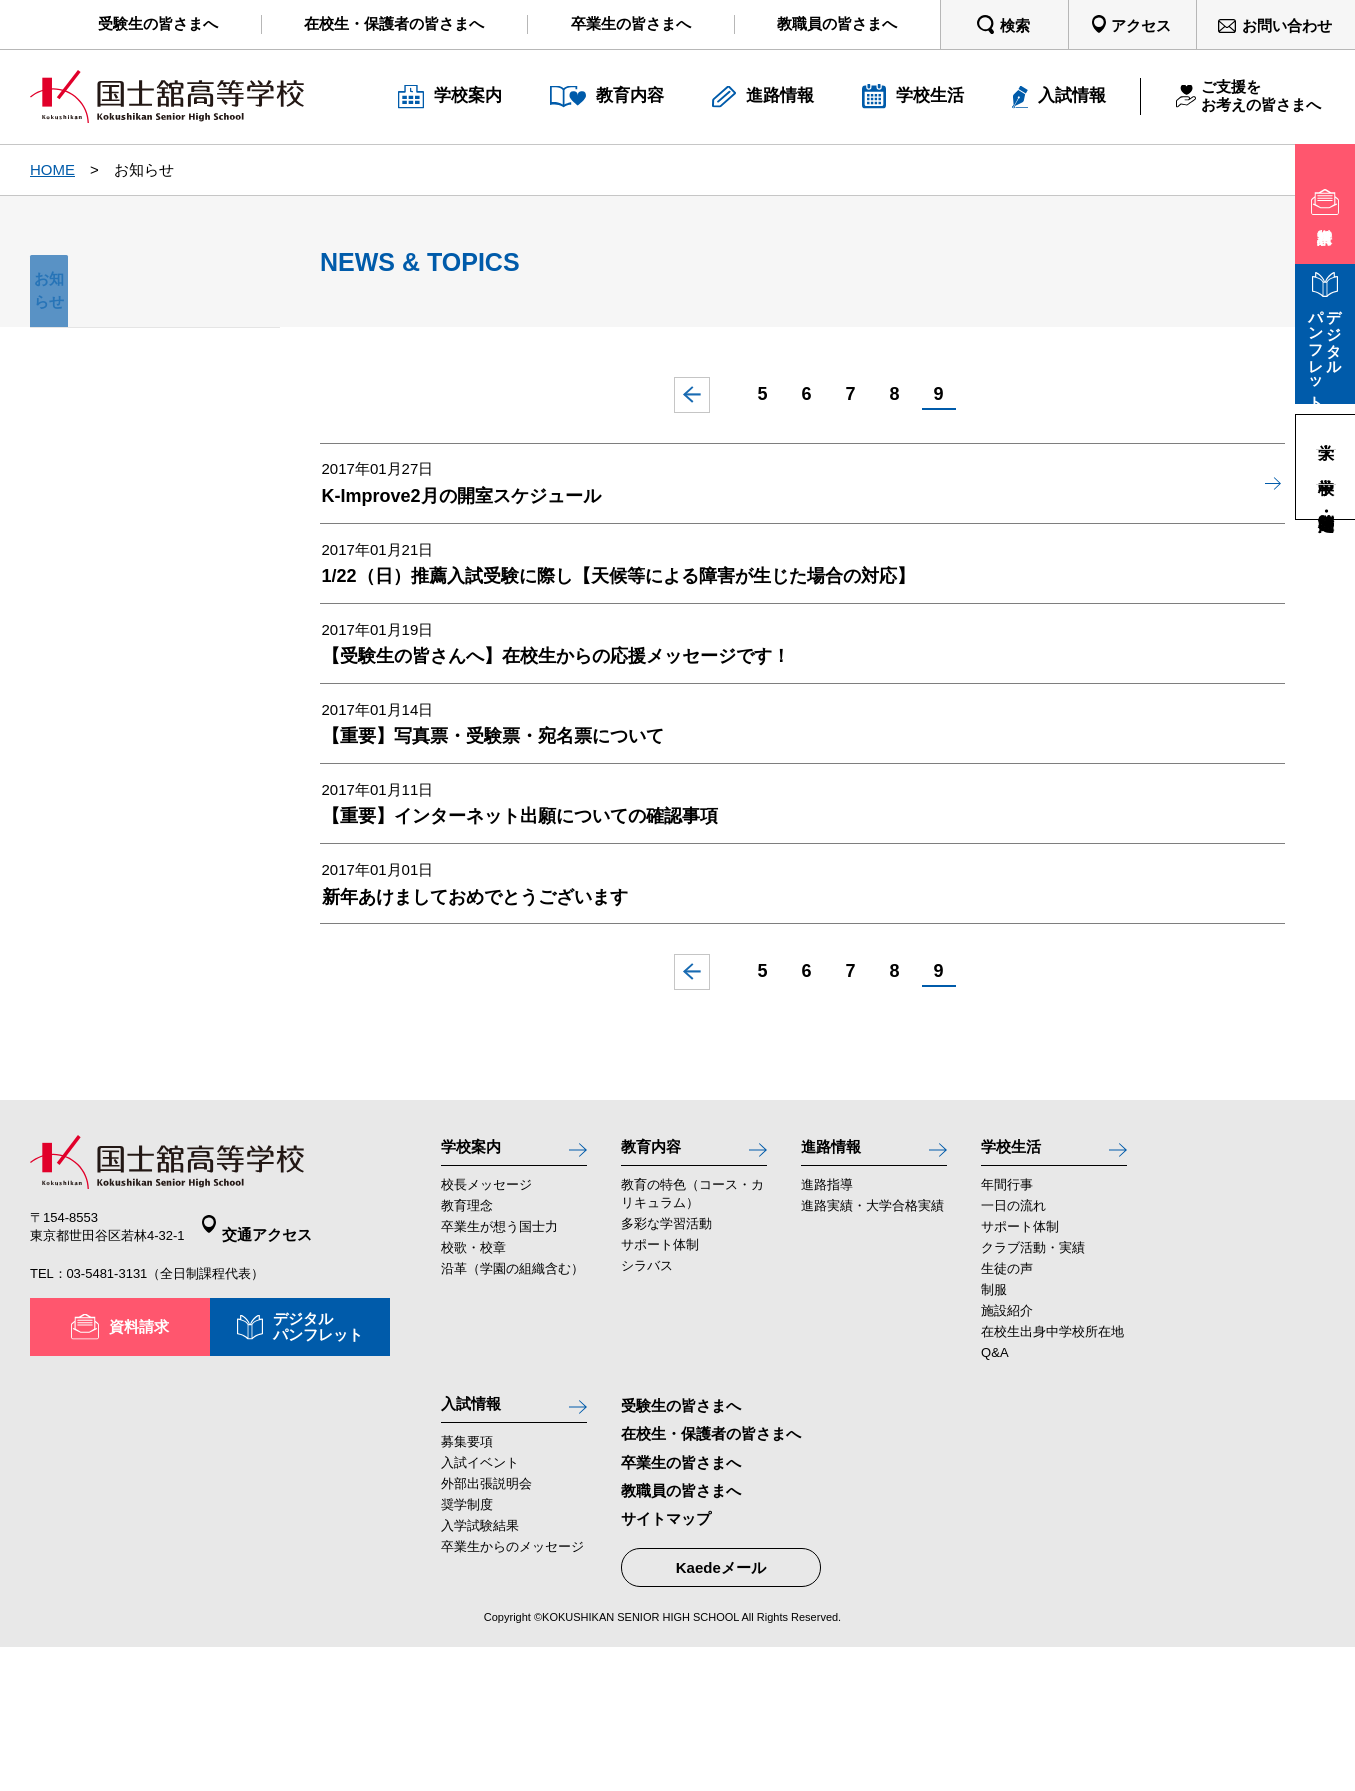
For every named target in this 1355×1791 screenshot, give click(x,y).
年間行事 (1007, 1318)
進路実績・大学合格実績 (872, 1339)
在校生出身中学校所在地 (1052, 1466)
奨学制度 (467, 1648)
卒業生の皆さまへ (681, 1596)
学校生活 (1017, 1277)
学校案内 (477, 1277)
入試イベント (480, 1606)
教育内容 (657, 1277)
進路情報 (837, 1277)
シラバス (647, 1400)
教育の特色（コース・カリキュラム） (692, 1327)
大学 (1326, 432)
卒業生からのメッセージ (512, 1690)
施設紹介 (1007, 1445)
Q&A (994, 1487)
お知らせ (155, 291)
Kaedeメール (721, 1702)
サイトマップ (666, 1652)
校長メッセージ (486, 1318)
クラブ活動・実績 (1033, 1382)
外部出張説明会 (486, 1627)
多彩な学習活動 (666, 1358)
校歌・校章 (473, 1382)
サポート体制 (660, 1379)
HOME (52, 169)
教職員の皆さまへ (681, 1624)
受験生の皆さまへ (681, 1540)
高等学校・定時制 (1326, 501)
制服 (994, 1424)
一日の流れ (1013, 1339)
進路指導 (827, 1318)
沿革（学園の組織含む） (512, 1403)
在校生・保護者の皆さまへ (711, 1568)
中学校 (1326, 466)
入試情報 (477, 1543)
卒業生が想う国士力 (499, 1361)
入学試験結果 (480, 1669)
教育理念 (467, 1339)
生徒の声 (1007, 1403)
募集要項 (467, 1585)
